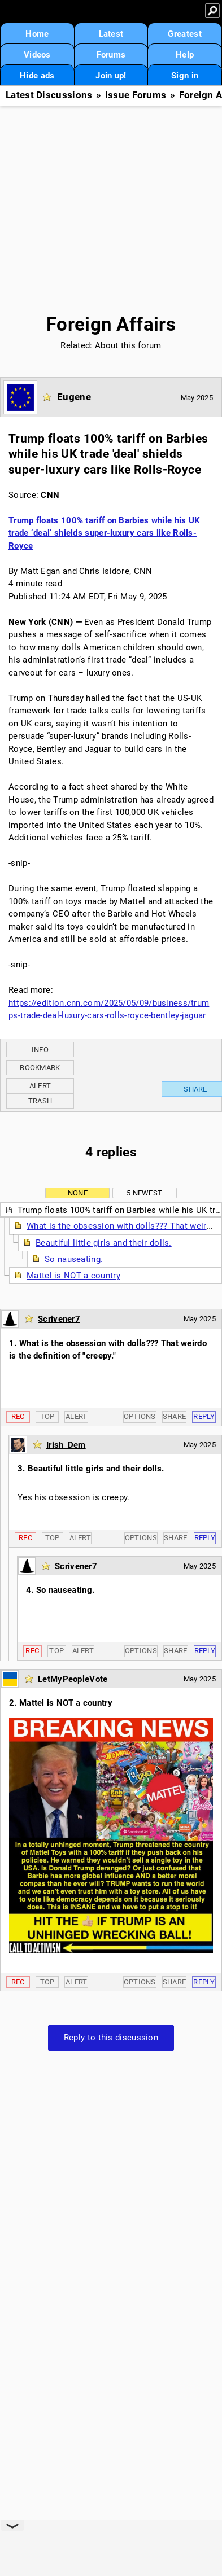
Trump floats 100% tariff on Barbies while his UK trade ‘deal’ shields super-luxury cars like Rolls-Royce (104, 533)
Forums (111, 55)
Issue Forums (136, 95)
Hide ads (37, 76)
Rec (18, 1416)
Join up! (110, 76)
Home (37, 34)
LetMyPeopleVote (73, 1679)
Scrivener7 (59, 1319)
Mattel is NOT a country (73, 1276)
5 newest (144, 1193)
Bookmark (40, 1067)
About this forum (128, 345)
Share (174, 1416)
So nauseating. (74, 1259)
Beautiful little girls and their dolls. (104, 1243)
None (78, 1193)
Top (47, 1416)
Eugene (74, 396)
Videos (37, 55)
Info (40, 1049)
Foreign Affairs (111, 324)
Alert (40, 1085)
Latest (111, 34)
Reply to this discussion (111, 2037)
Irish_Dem (66, 1445)
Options (140, 1416)
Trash (40, 1101)
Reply (204, 1416)
